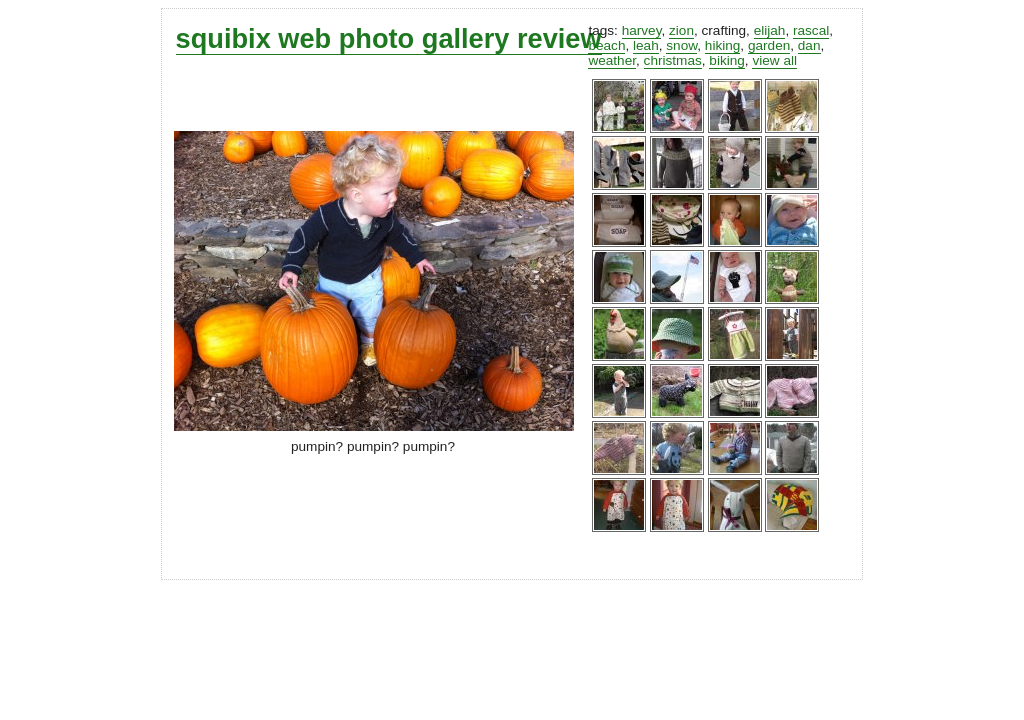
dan (809, 45)
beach (606, 45)
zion (681, 30)
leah (646, 45)
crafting (724, 30)
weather (612, 60)
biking (727, 60)
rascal (811, 30)
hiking (723, 45)
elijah (770, 30)
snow (681, 45)
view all (774, 60)
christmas (673, 60)
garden (769, 45)
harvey (642, 30)
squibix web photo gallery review (389, 38)
